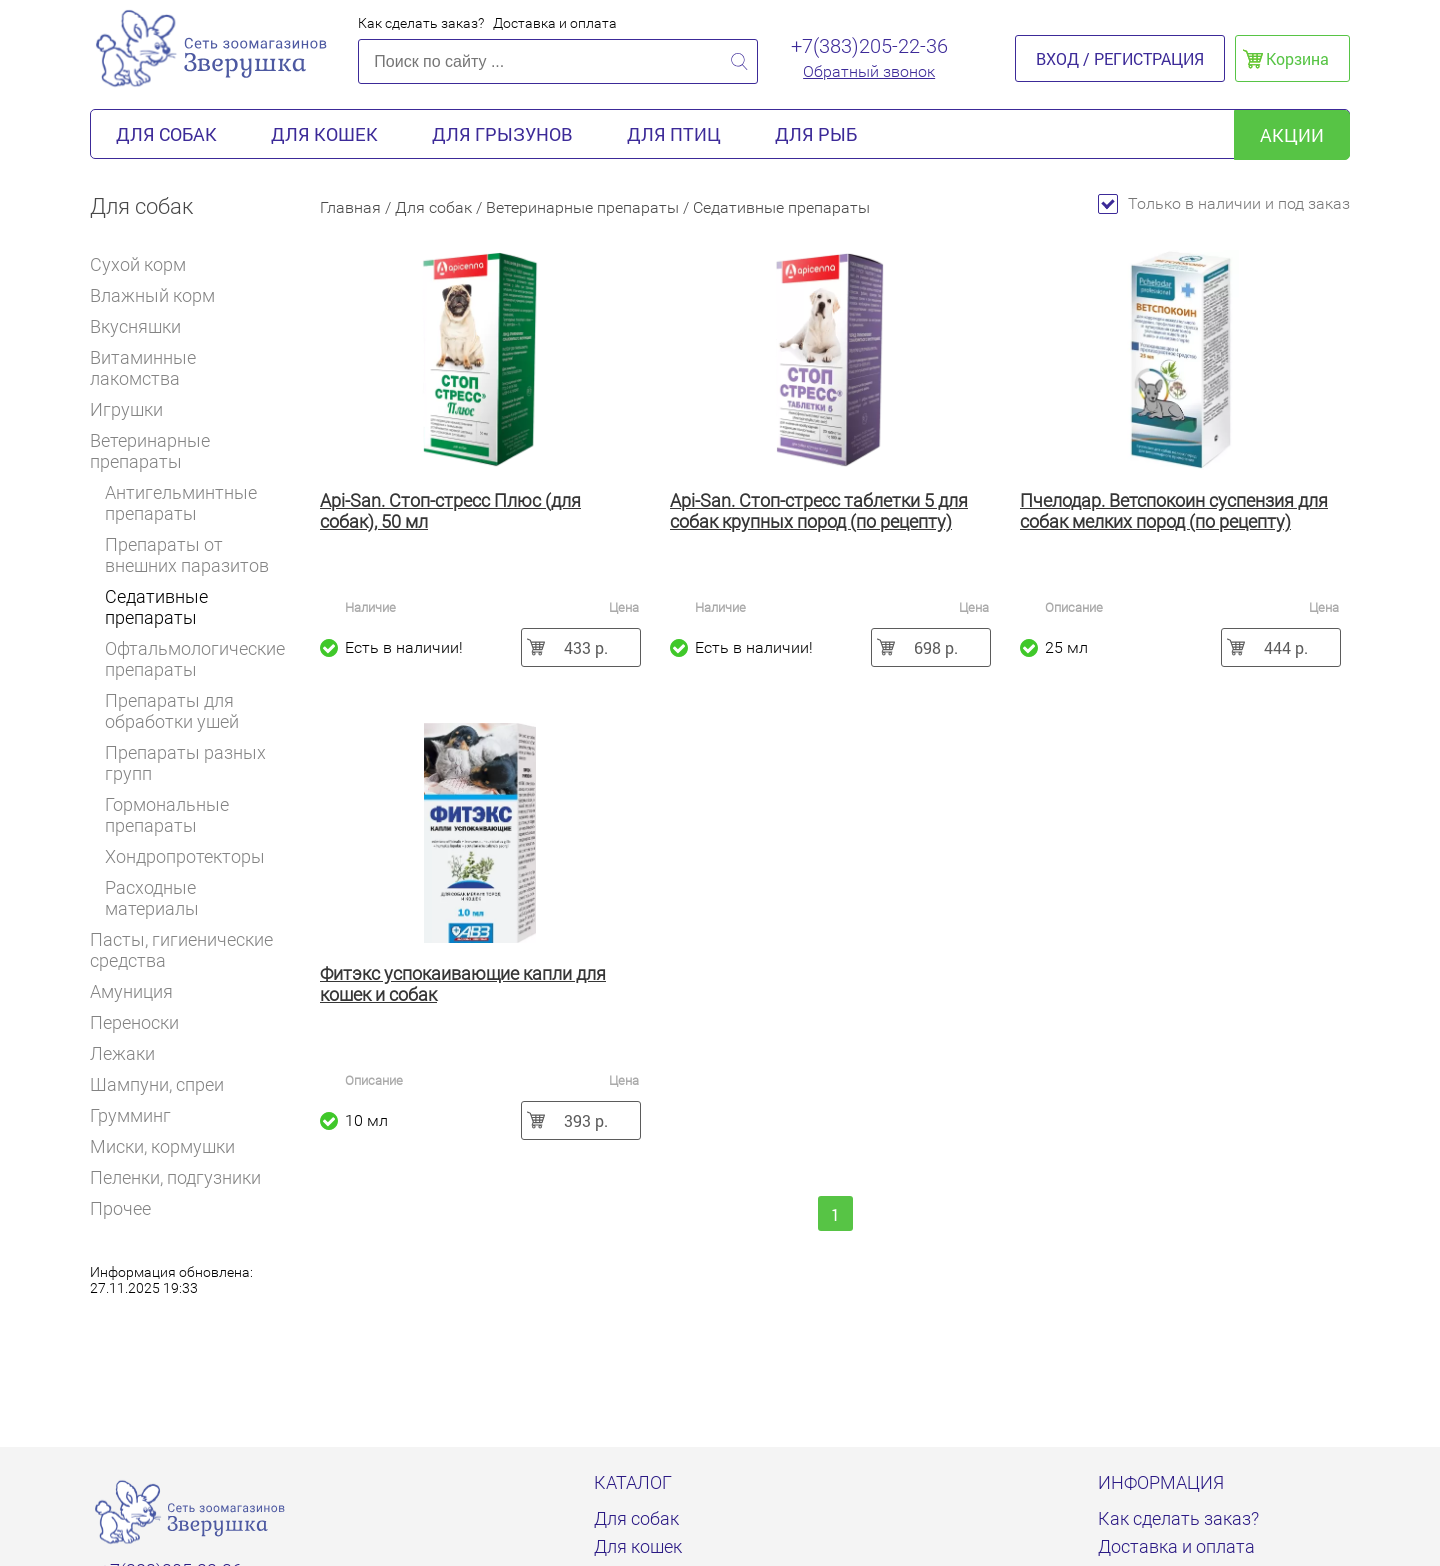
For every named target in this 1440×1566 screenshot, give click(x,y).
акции (1292, 135)
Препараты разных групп (185, 763)
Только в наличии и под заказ (1224, 203)
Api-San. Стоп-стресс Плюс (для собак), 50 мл (450, 511)
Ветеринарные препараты (188, 451)
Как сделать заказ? (421, 23)
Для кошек (324, 134)
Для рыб (816, 134)
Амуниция (140, 991)
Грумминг (139, 1115)
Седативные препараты (156, 607)
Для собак (166, 134)
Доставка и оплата (555, 23)
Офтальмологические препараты (195, 659)
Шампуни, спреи (157, 1084)
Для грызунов (502, 134)
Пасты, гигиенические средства (181, 950)
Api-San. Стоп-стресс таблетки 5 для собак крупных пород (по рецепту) (819, 511)
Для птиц (674, 134)
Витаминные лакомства (190, 368)
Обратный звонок (869, 71)
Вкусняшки (144, 326)
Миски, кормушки (162, 1146)
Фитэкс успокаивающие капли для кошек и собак (463, 984)
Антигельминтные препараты (181, 503)
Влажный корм (161, 295)
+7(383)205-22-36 (869, 46)
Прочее (120, 1208)
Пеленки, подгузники (175, 1177)
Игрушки (135, 409)
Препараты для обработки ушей (172, 711)
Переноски (134, 1022)
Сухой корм (146, 264)
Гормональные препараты (167, 815)
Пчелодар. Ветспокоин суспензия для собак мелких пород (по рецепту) (1174, 511)
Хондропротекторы (185, 856)
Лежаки (122, 1053)
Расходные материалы (152, 898)
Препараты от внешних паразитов (187, 555)
